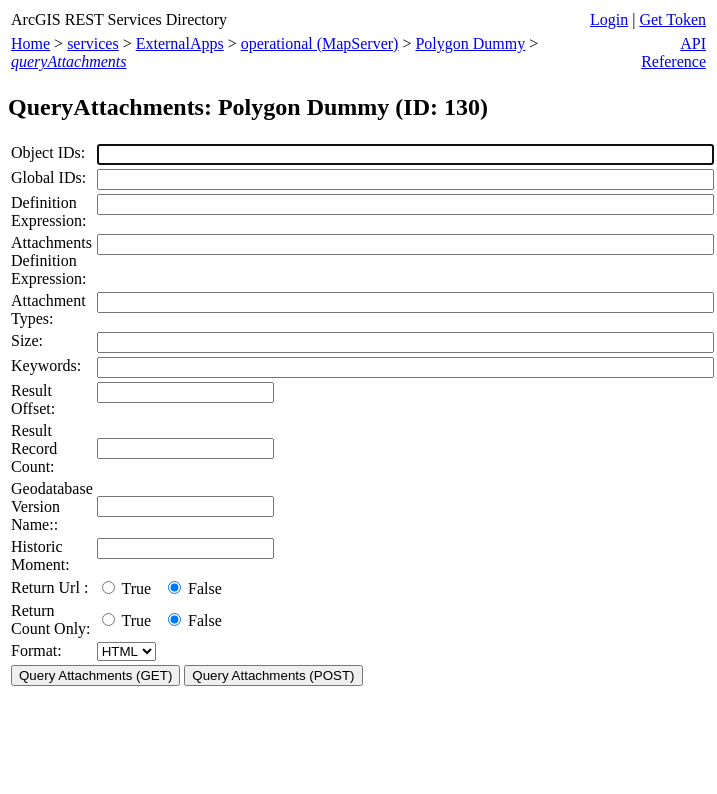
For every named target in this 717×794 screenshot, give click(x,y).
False (195, 588)
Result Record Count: (34, 448)
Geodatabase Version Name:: (52, 506)
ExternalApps (180, 43)
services (93, 43)
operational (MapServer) (320, 43)
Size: (27, 340)
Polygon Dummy (470, 43)
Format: (36, 650)
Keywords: (46, 365)
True (130, 588)
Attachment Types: (48, 309)
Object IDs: (48, 152)
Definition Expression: (49, 211)
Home (30, 43)
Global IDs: (48, 177)
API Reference (673, 52)
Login (609, 19)
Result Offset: (33, 399)
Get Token (672, 19)
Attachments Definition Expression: (51, 260)
